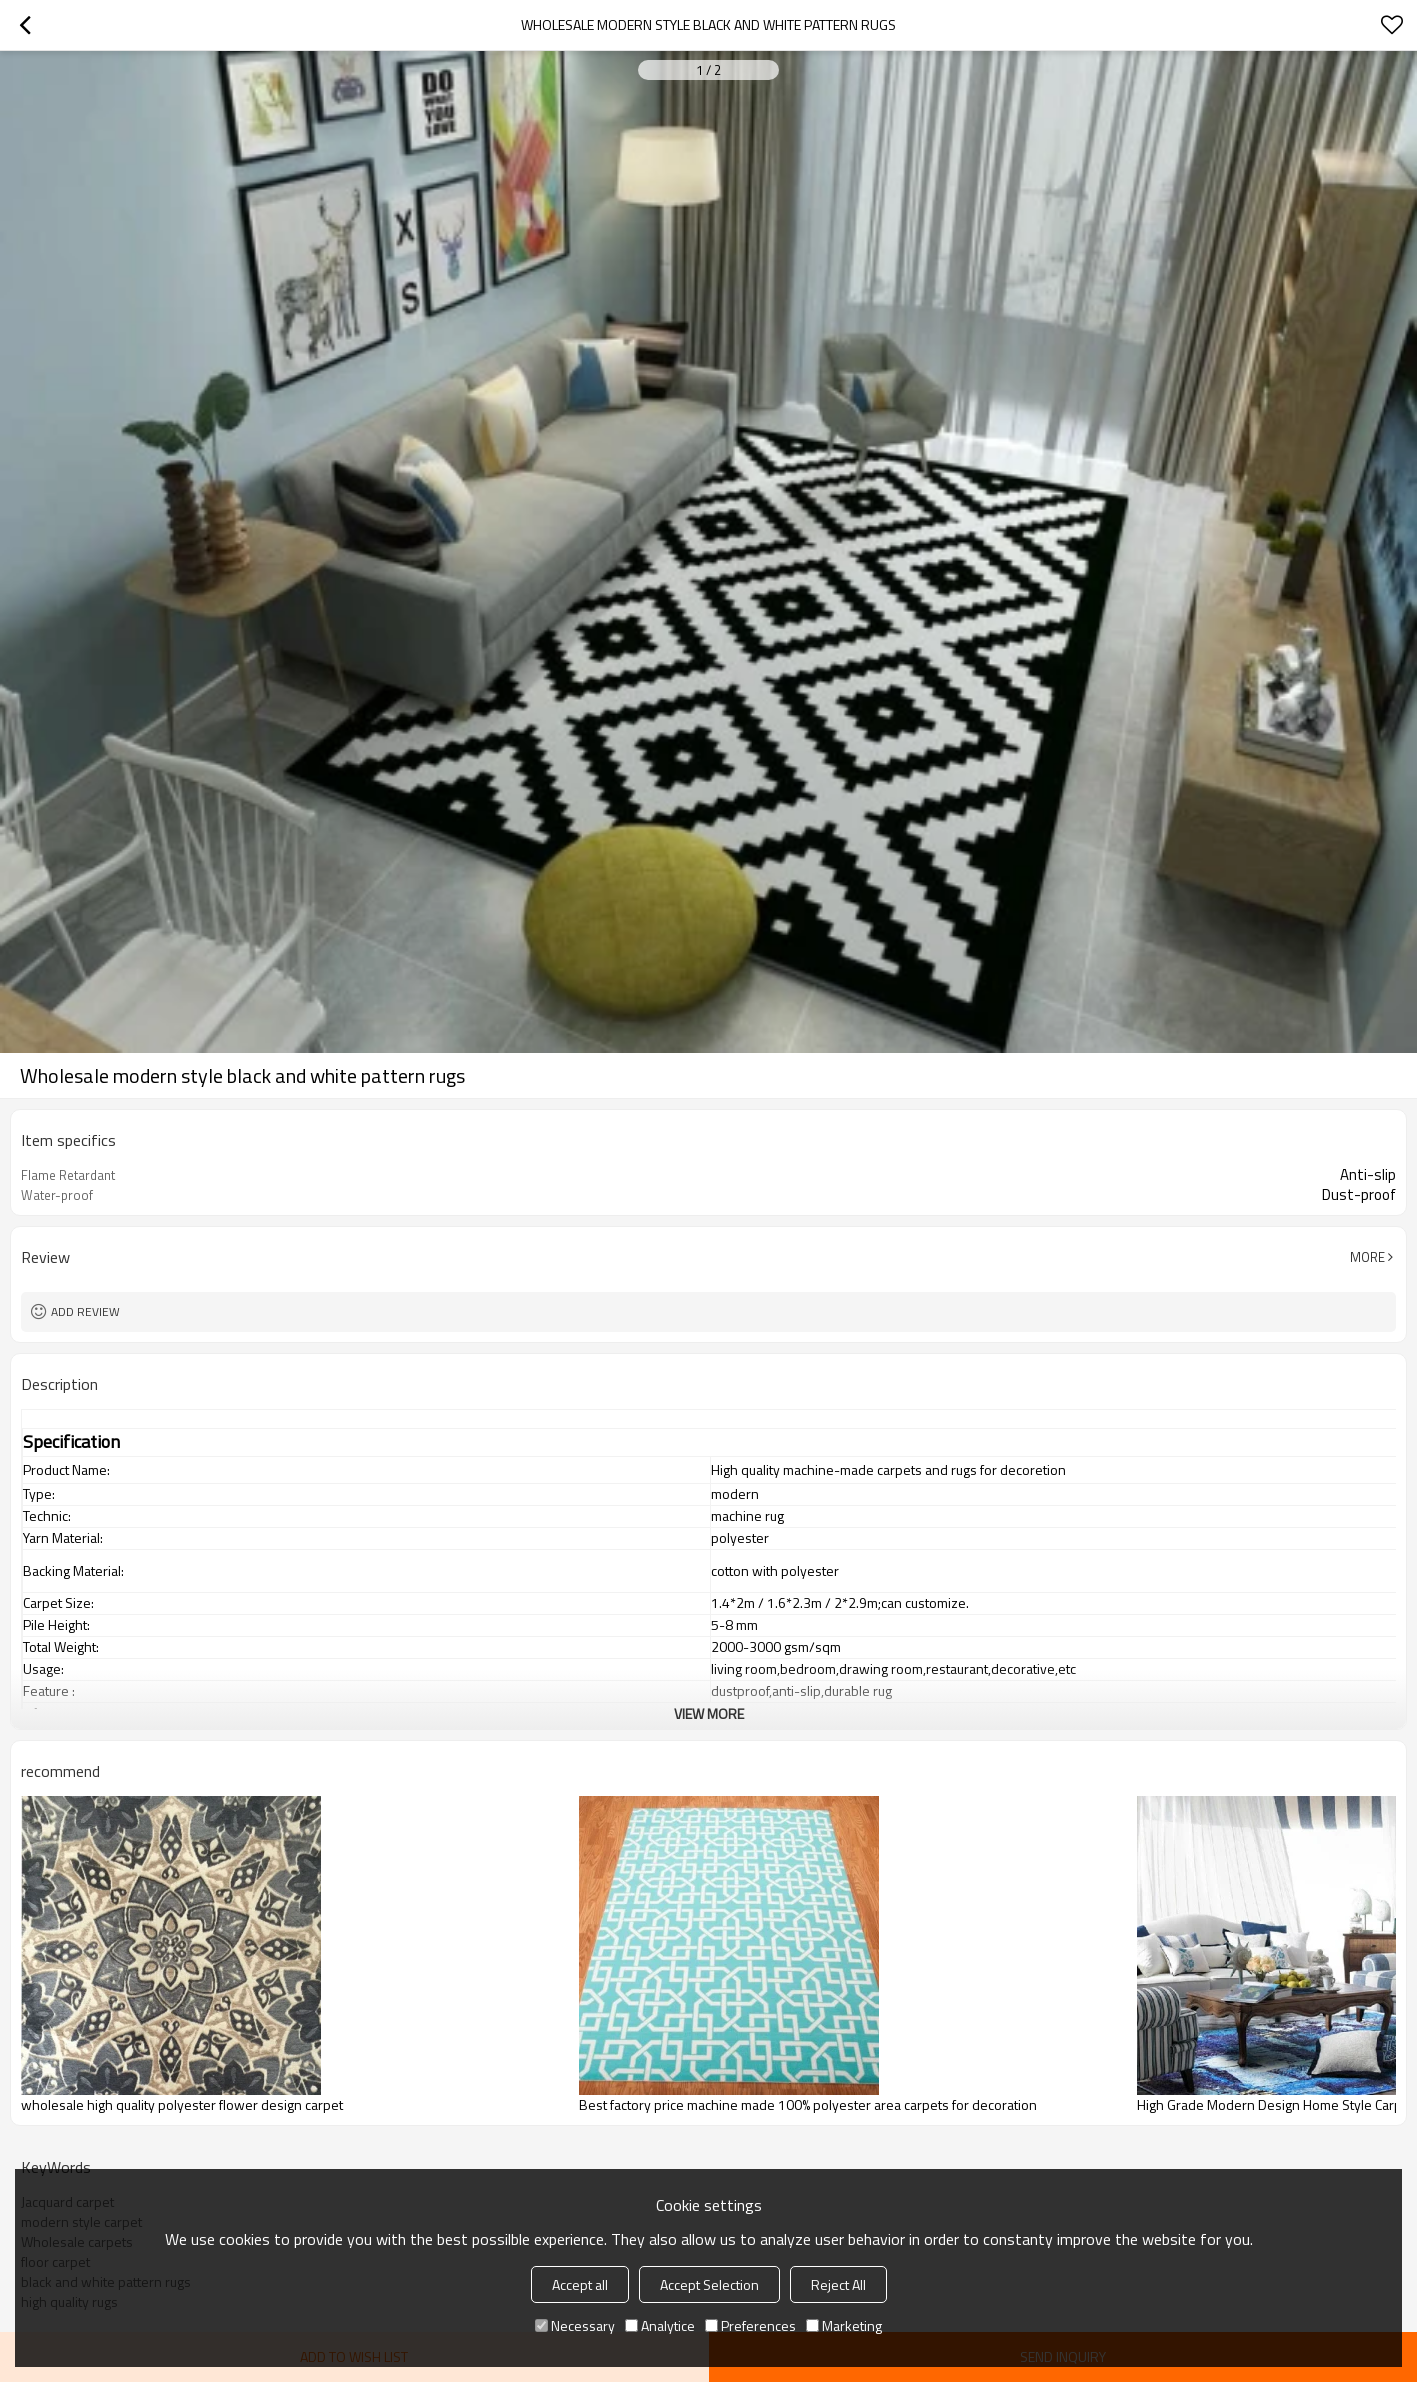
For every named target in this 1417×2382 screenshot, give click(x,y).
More (1367, 1257)
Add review (85, 1311)
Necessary (575, 2325)
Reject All (838, 2284)
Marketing (844, 2325)
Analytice (660, 2325)
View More (709, 1713)
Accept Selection (709, 2284)
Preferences (750, 2325)
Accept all (580, 2284)
